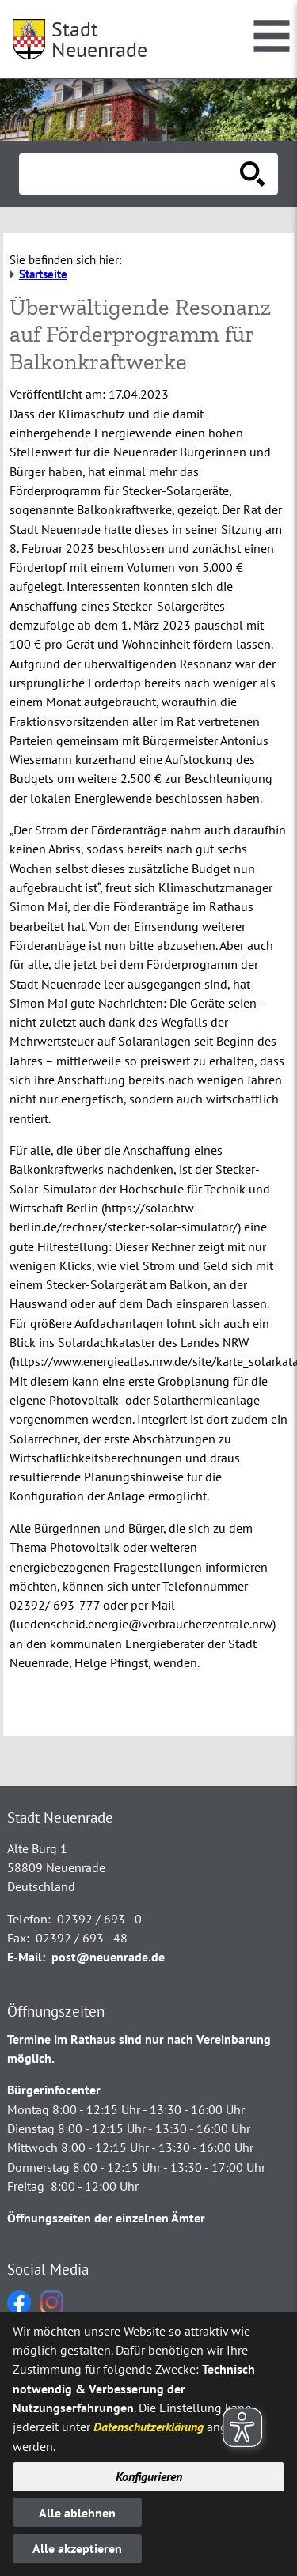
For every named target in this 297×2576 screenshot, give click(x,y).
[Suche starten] (252, 174)
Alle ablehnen (77, 2513)
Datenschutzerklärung (148, 2426)
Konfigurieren (149, 2476)
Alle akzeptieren (77, 2548)
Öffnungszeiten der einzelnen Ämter (106, 2218)
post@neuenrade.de (108, 1957)
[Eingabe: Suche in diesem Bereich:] (131, 174)
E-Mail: (26, 1957)
